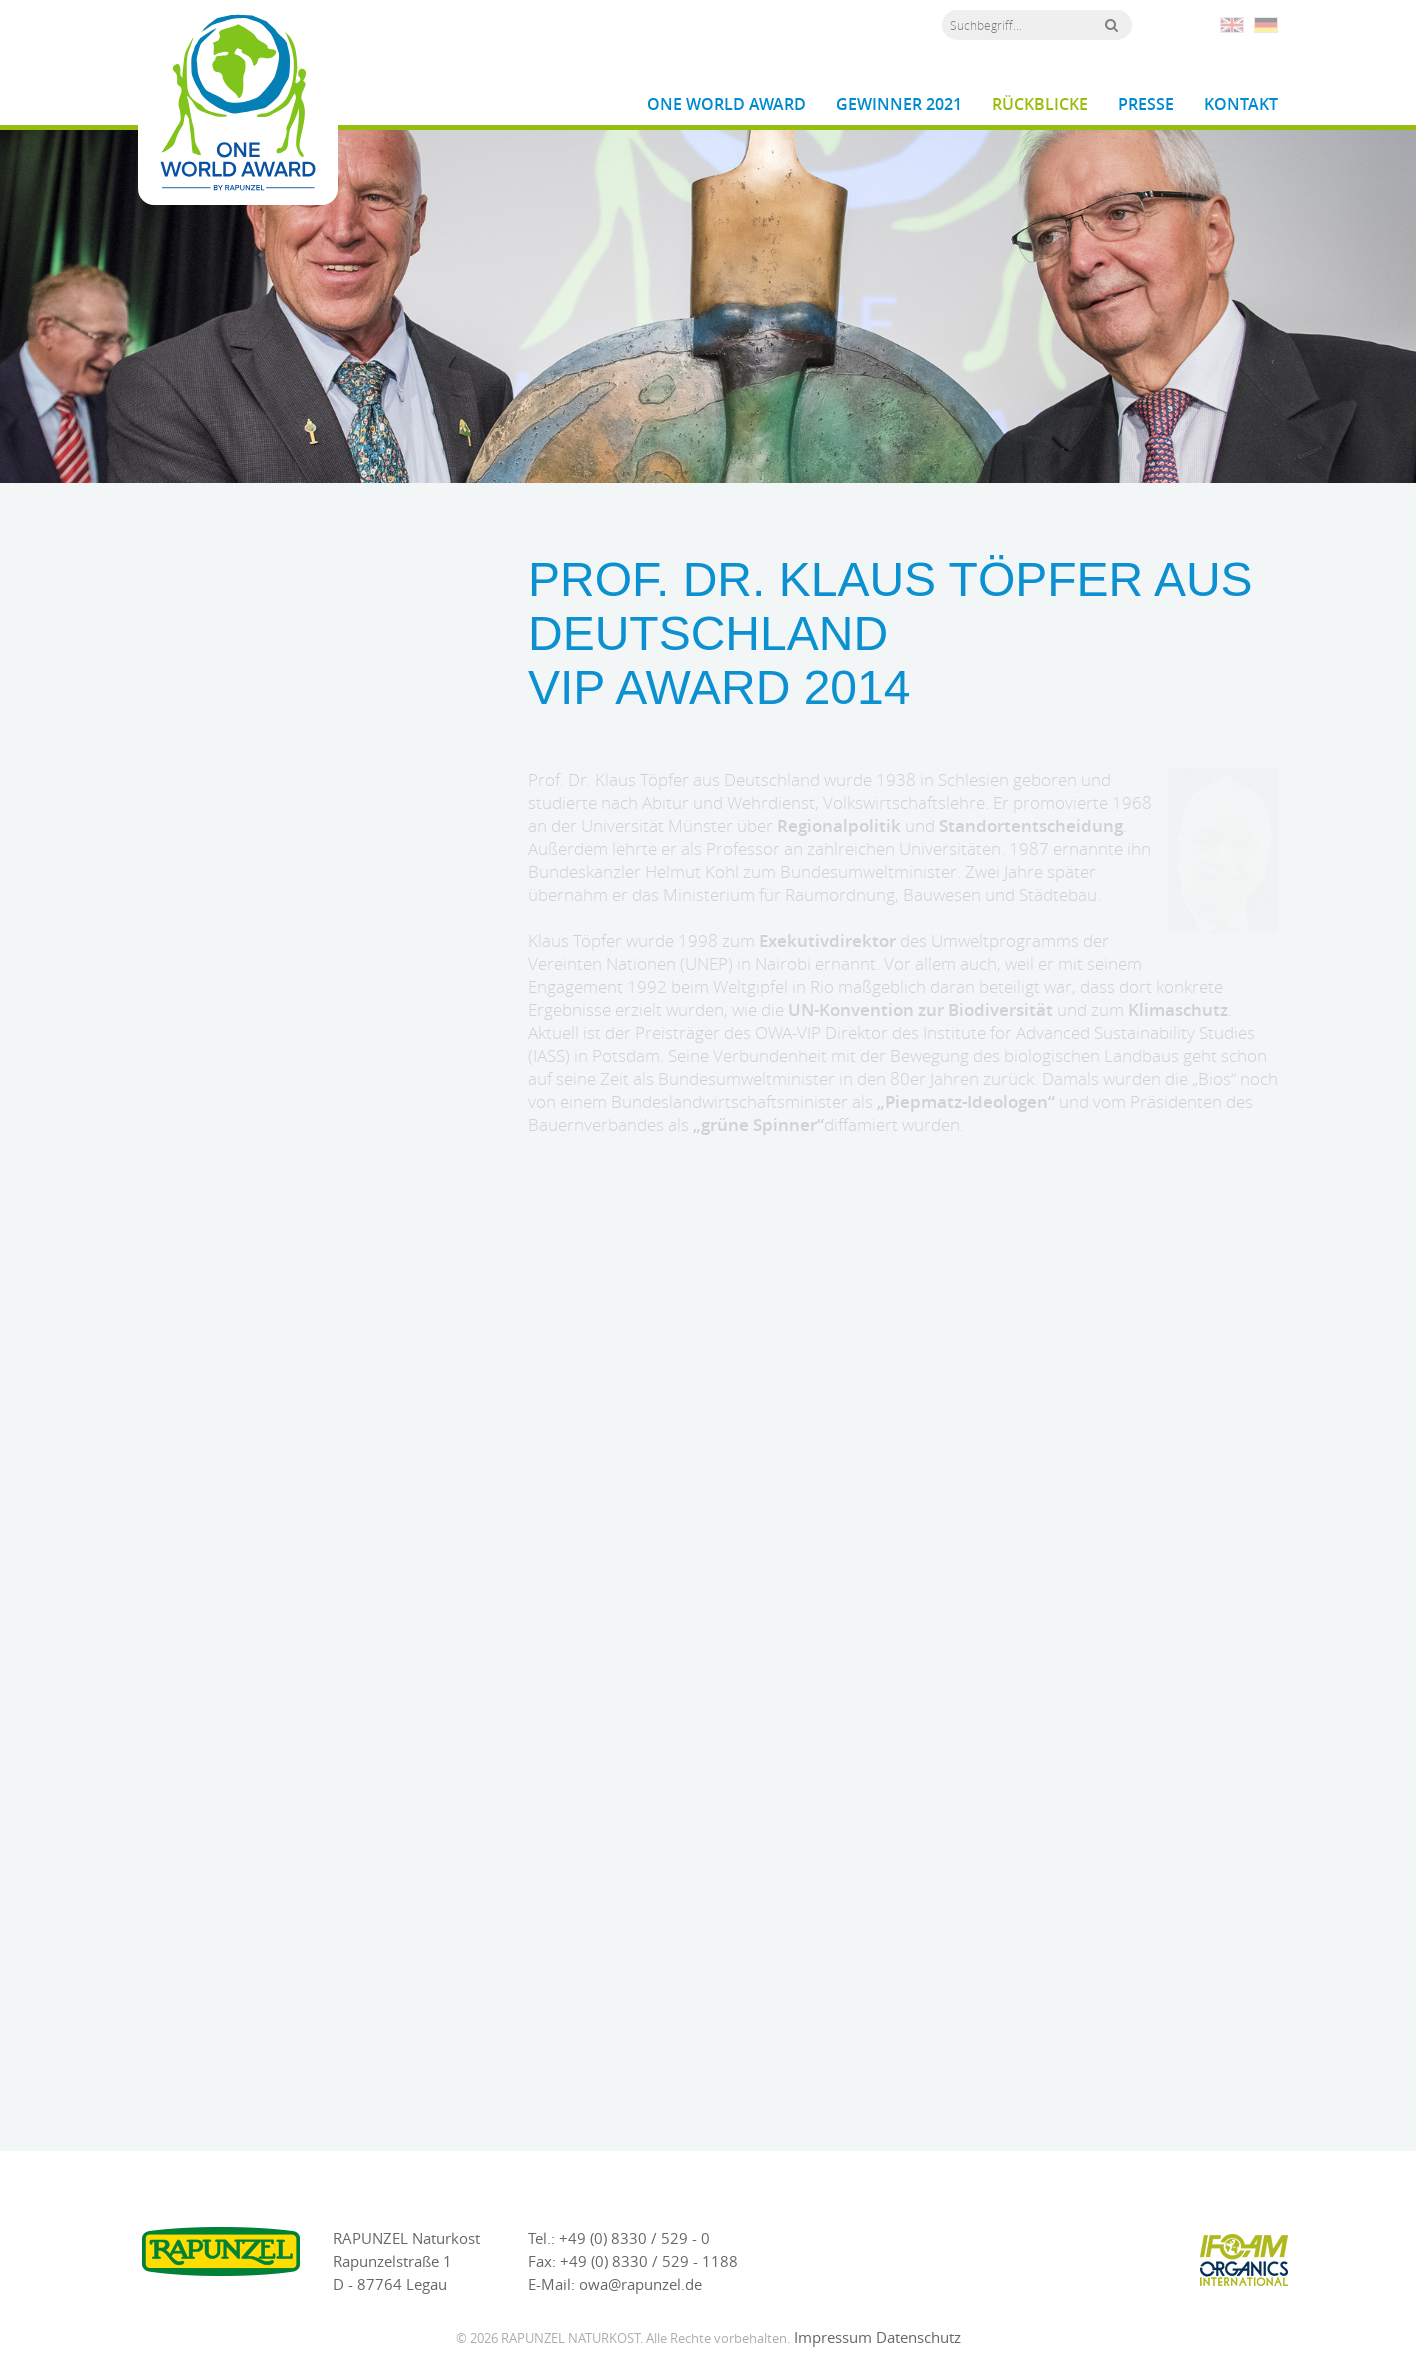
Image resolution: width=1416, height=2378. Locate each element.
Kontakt (1241, 104)
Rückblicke (1040, 104)
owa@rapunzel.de (640, 2284)
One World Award (726, 104)
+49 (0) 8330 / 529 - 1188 (649, 2261)
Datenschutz (918, 2337)
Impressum (833, 2337)
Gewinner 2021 (899, 104)
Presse (1146, 104)
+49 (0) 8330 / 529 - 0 (634, 2238)
